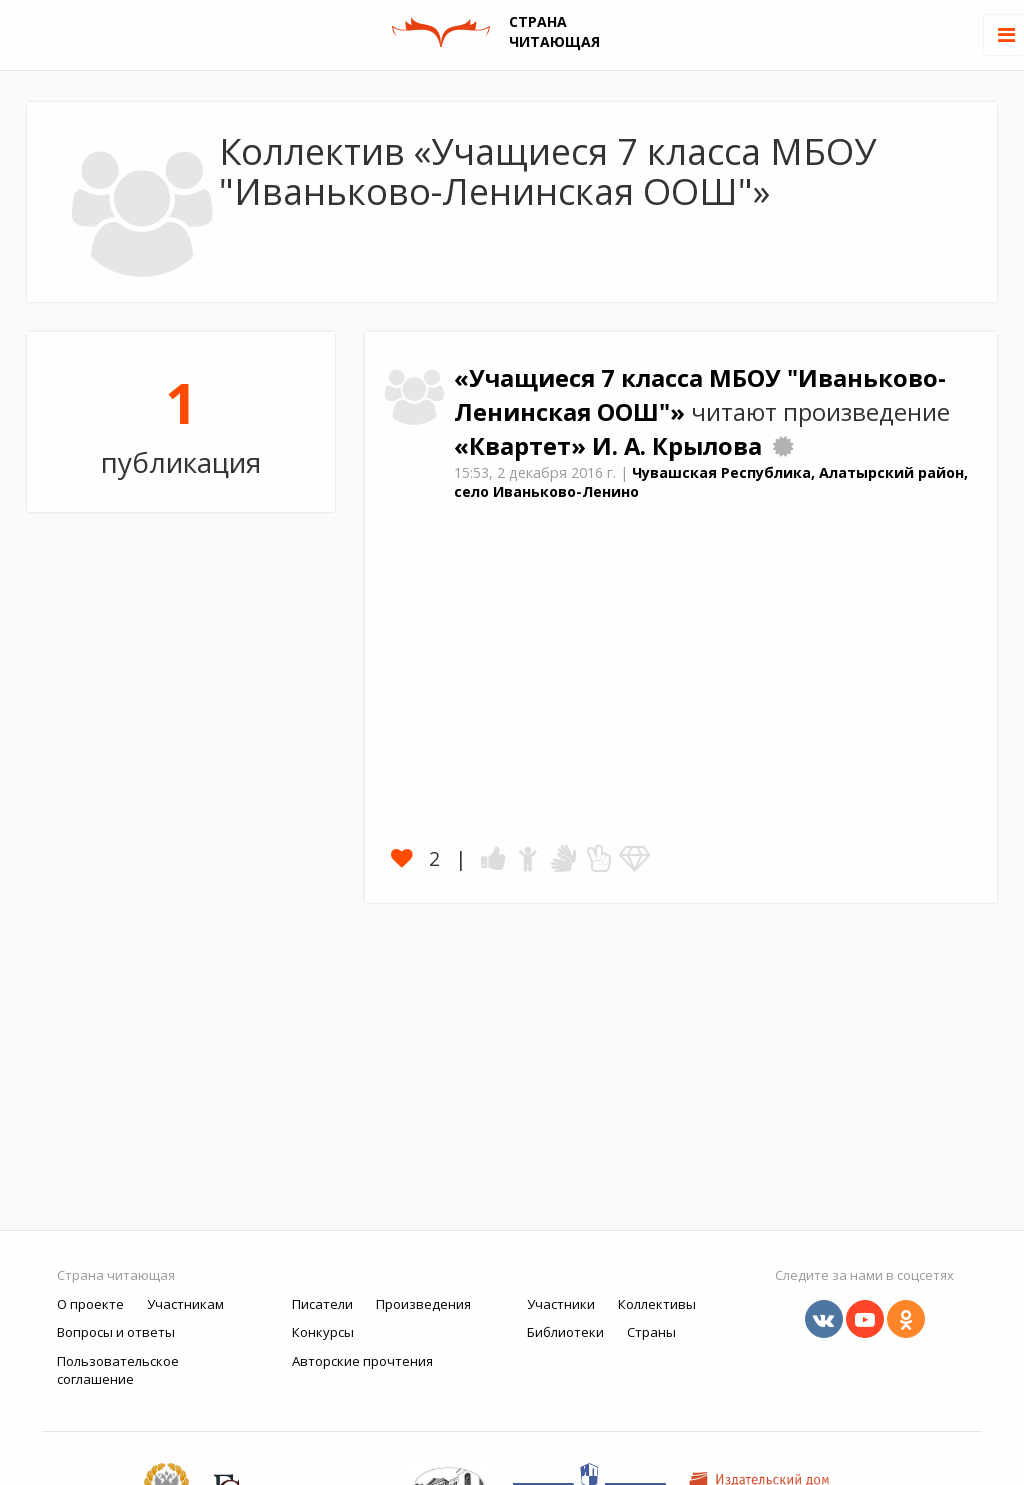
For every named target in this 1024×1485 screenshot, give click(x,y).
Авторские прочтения (362, 1361)
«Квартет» (523, 446)
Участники (561, 1304)
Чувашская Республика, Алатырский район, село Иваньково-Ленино (711, 482)
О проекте (90, 1304)
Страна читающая (116, 1275)
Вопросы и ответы (116, 1332)
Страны (651, 1332)
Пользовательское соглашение (118, 1370)
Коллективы (657, 1304)
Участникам (185, 1304)
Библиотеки (565, 1332)
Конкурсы (323, 1332)
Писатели (322, 1304)
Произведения (423, 1304)
